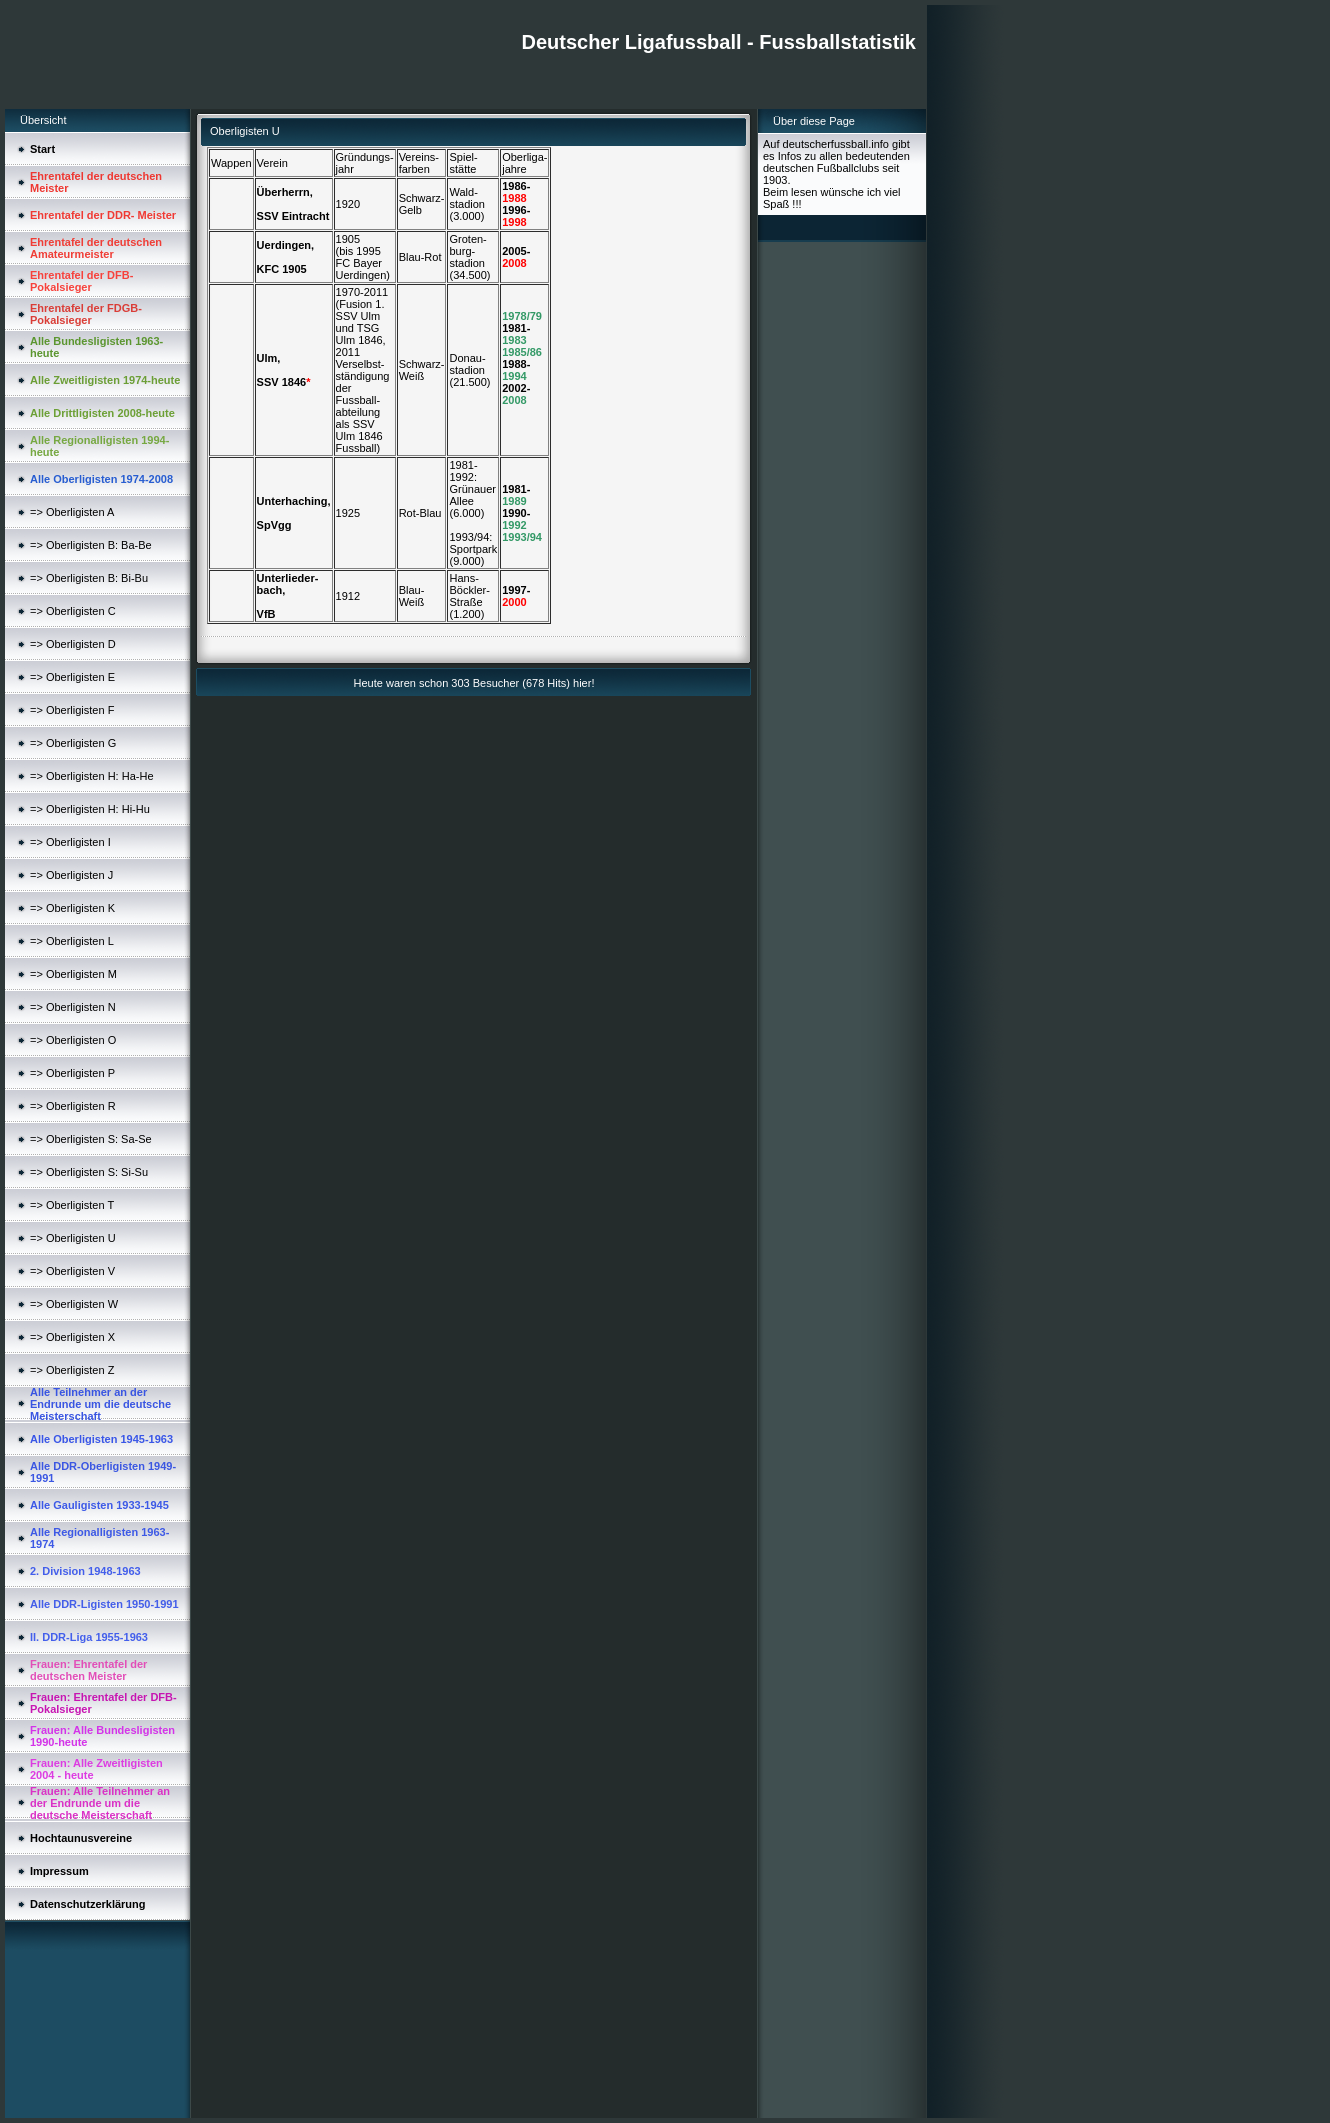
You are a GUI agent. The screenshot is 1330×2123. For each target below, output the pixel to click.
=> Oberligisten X (72, 1337)
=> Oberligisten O (73, 1040)
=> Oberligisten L (72, 941)
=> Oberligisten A (72, 512)
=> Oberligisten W (74, 1304)
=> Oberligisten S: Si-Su (89, 1172)
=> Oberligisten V (72, 1271)
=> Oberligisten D (73, 644)
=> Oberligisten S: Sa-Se (91, 1139)
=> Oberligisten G (73, 743)
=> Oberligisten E (72, 677)
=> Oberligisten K (72, 908)
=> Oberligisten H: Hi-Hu (90, 809)
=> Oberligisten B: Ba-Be (91, 545)
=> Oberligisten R (73, 1106)
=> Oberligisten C (73, 611)
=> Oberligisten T (72, 1205)
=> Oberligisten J (71, 875)
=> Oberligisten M (73, 974)
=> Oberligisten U (73, 1238)
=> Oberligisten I (70, 842)
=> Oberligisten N (73, 1007)
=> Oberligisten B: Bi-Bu (89, 578)
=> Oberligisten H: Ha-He (92, 776)
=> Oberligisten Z (72, 1370)
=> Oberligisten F (72, 710)
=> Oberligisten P (72, 1073)
